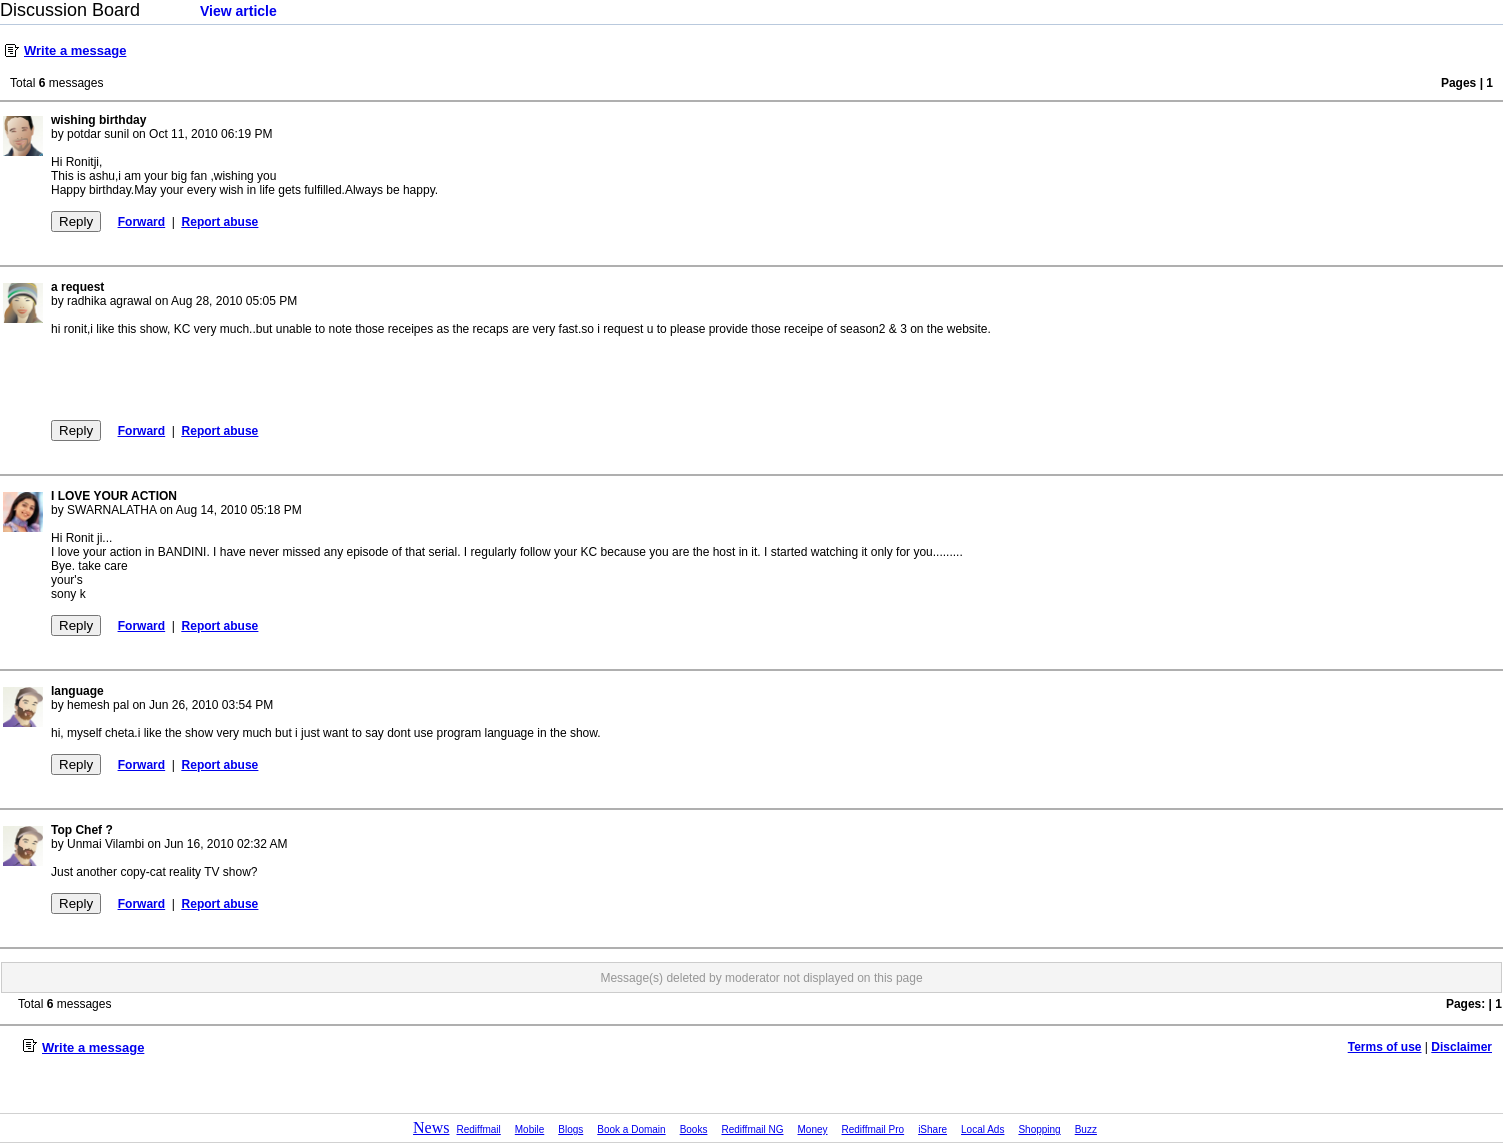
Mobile (529, 1129)
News (431, 1127)
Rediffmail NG (752, 1129)
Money (813, 1129)
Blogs (570, 1129)
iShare (932, 1129)
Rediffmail (479, 1129)
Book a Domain (631, 1129)
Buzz (1086, 1129)
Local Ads (982, 1129)
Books (694, 1129)
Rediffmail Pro (873, 1129)
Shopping (1039, 1129)
